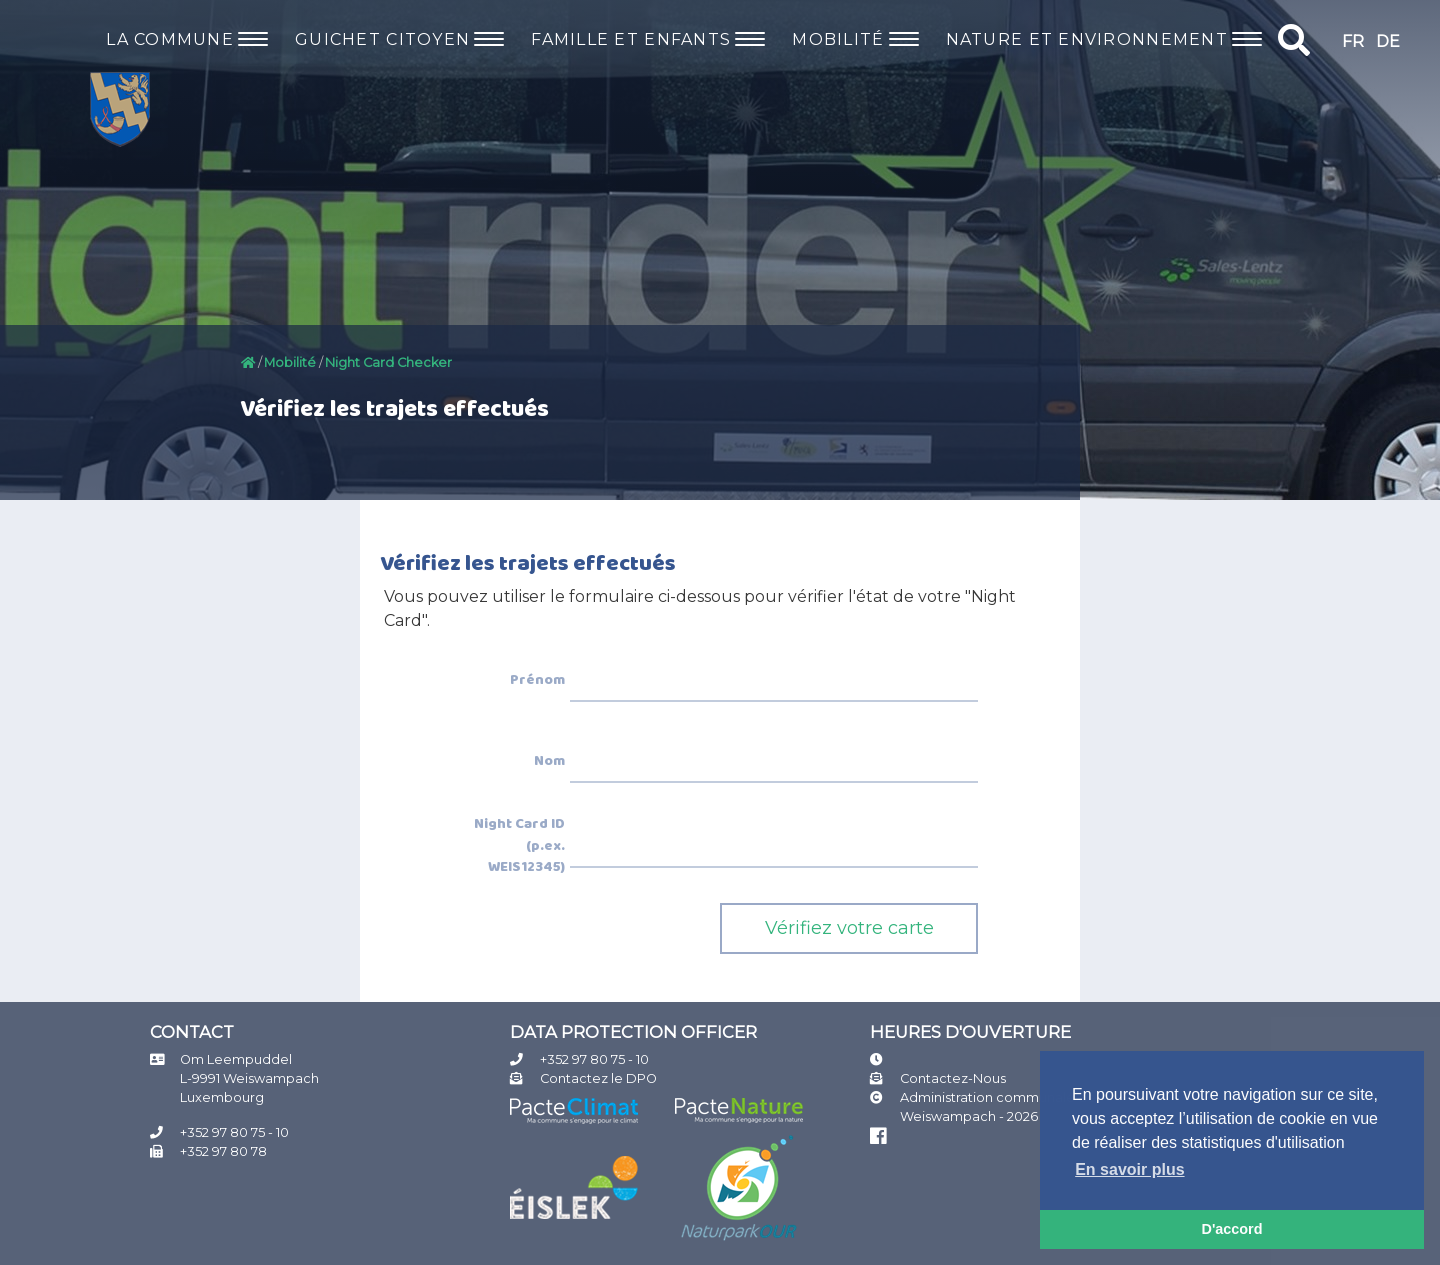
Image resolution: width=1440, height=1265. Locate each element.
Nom (549, 762)
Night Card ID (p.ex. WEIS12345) (519, 846)
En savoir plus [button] (1129, 1169)
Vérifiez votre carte (849, 928)
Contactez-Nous (953, 1078)
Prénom (537, 681)
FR (1353, 41)
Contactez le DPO (598, 1078)
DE (1388, 41)
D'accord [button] (1231, 1229)
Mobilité (290, 362)
